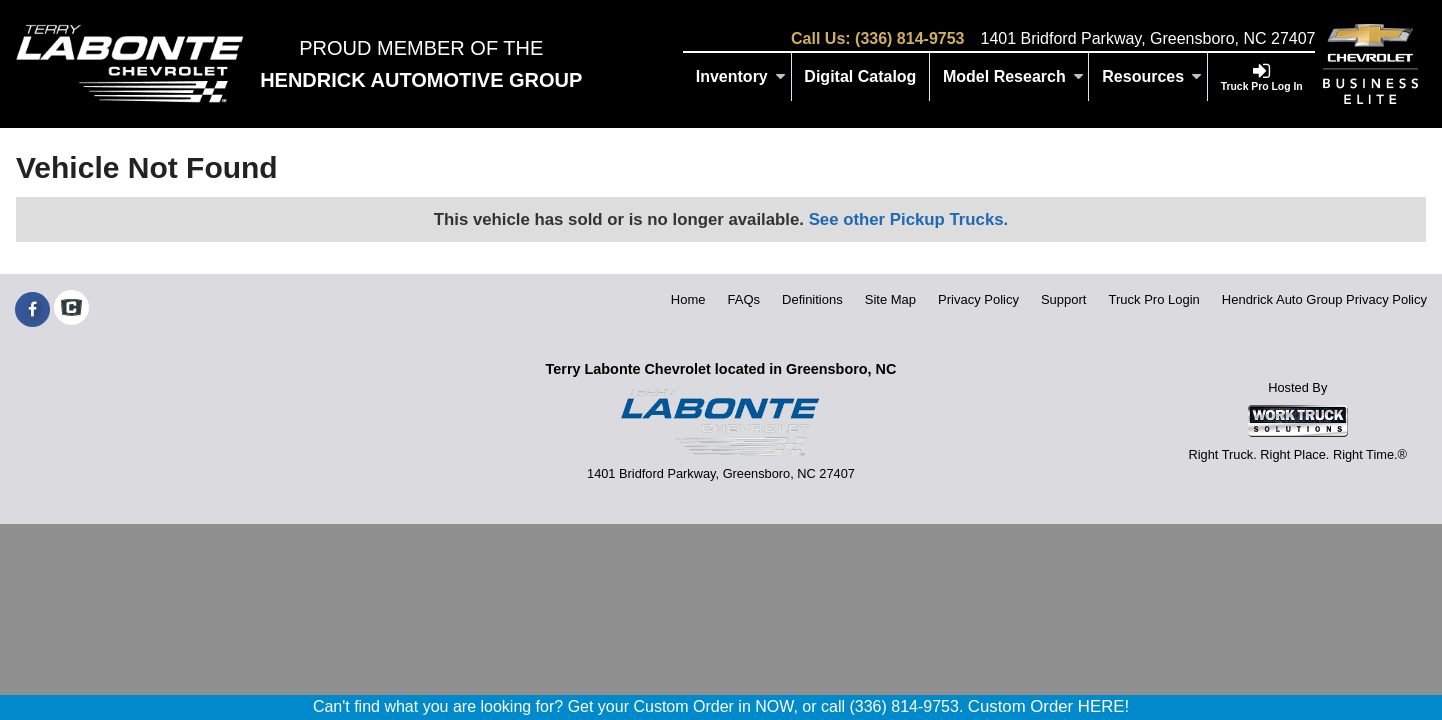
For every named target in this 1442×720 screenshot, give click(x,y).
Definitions (812, 299)
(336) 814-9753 (909, 38)
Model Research (1013, 76)
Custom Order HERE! (1048, 706)
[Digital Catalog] (861, 77)
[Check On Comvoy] (71, 310)
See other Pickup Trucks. (909, 219)
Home (688, 299)
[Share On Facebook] (32, 310)
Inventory (741, 76)
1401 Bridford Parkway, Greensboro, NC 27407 (1147, 38)
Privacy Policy (978, 299)
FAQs (744, 299)
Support (1064, 299)
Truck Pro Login (1154, 299)
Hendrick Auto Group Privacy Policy (1324, 299)
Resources (1152, 76)
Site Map (890, 299)
